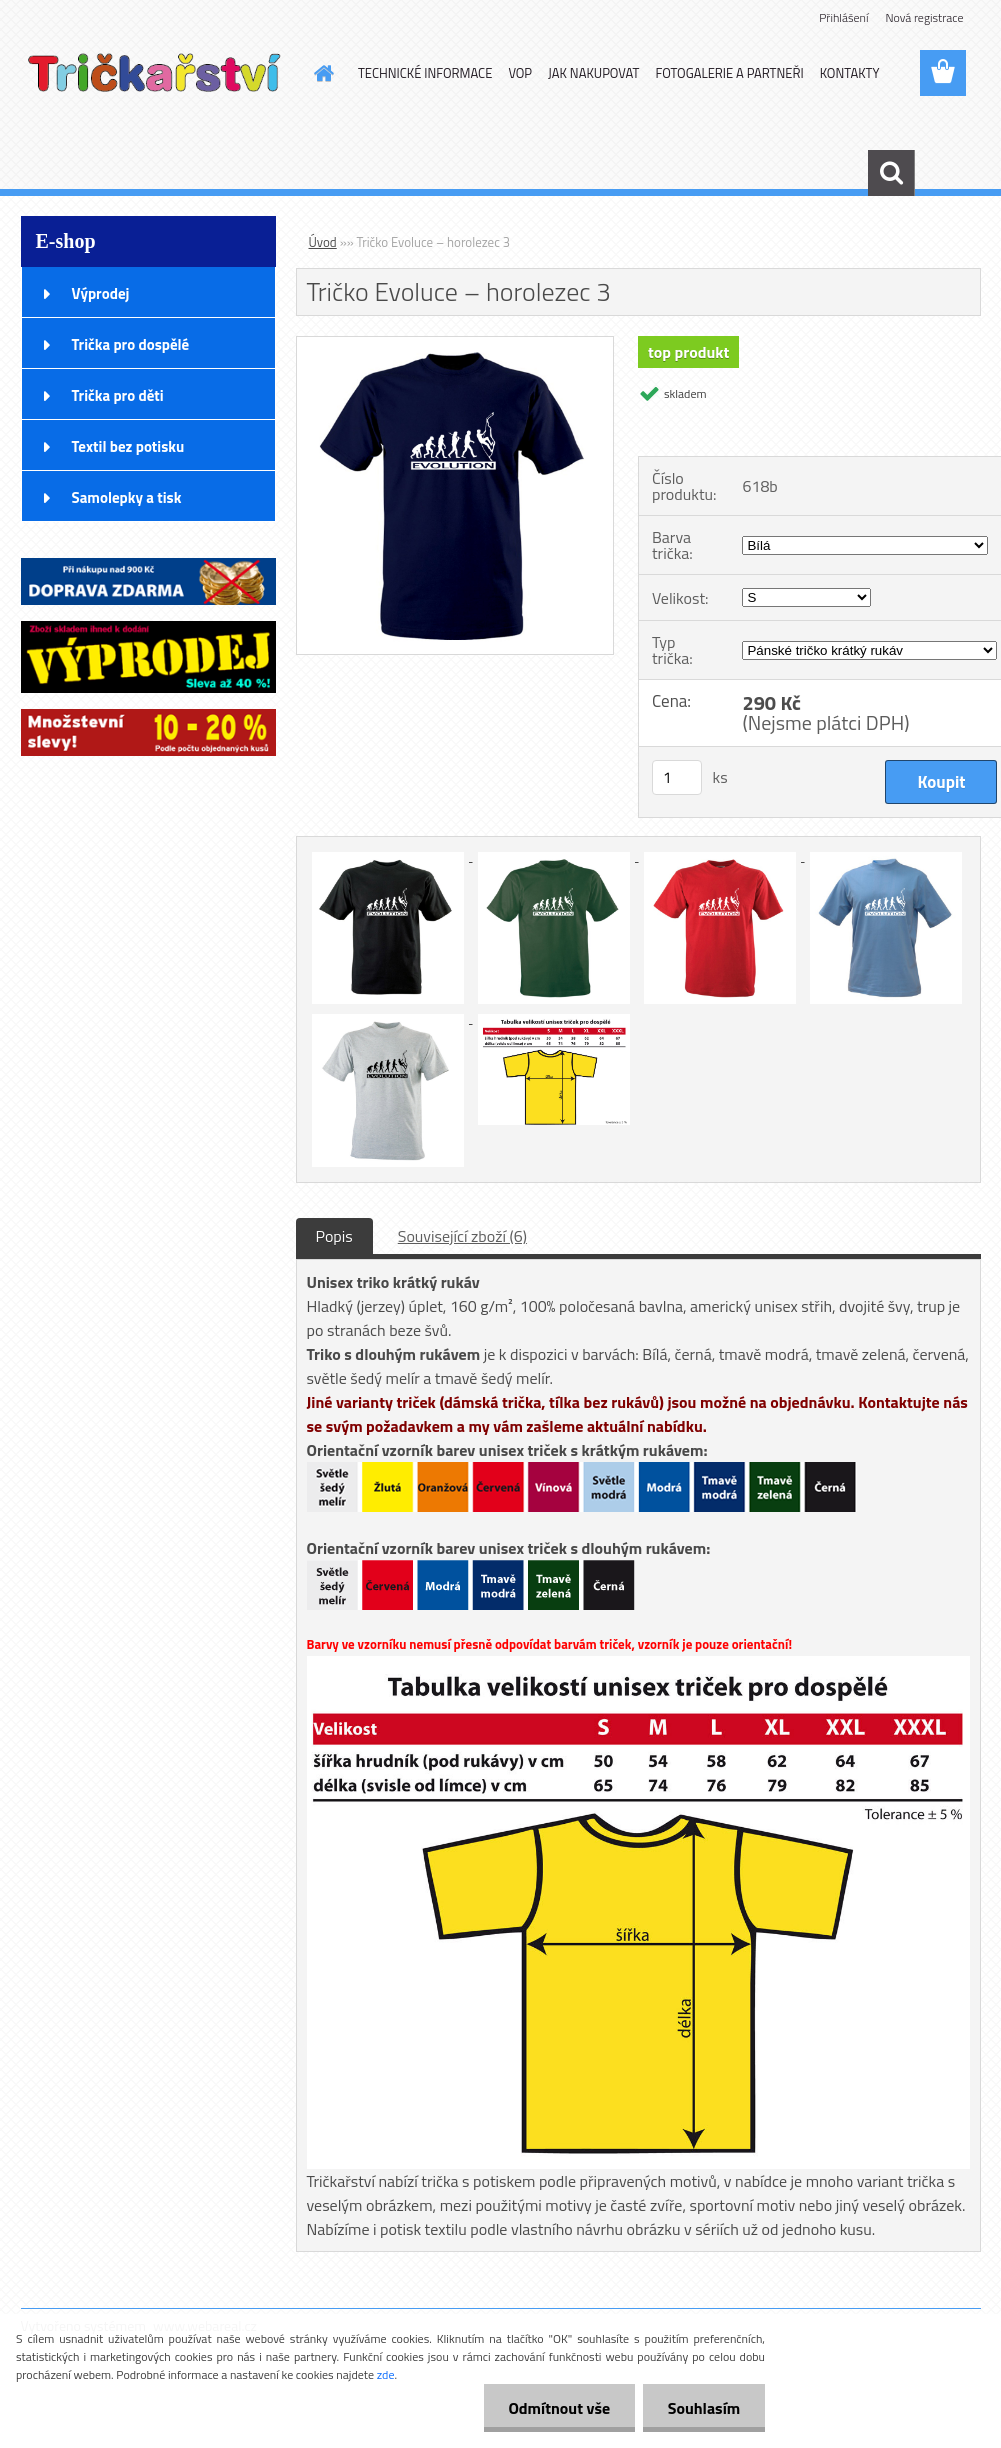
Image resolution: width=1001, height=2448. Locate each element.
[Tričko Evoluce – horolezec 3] (455, 345)
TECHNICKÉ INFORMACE (425, 73)
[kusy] (677, 777)
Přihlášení (843, 17)
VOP (520, 73)
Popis (334, 1236)
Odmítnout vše (559, 2408)
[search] (891, 173)
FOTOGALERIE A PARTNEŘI (729, 73)
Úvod (323, 242)
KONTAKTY (850, 73)
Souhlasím (703, 2408)
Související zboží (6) (462, 1236)
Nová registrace (924, 17)
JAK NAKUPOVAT (593, 73)
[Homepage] (320, 73)
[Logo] (158, 74)
